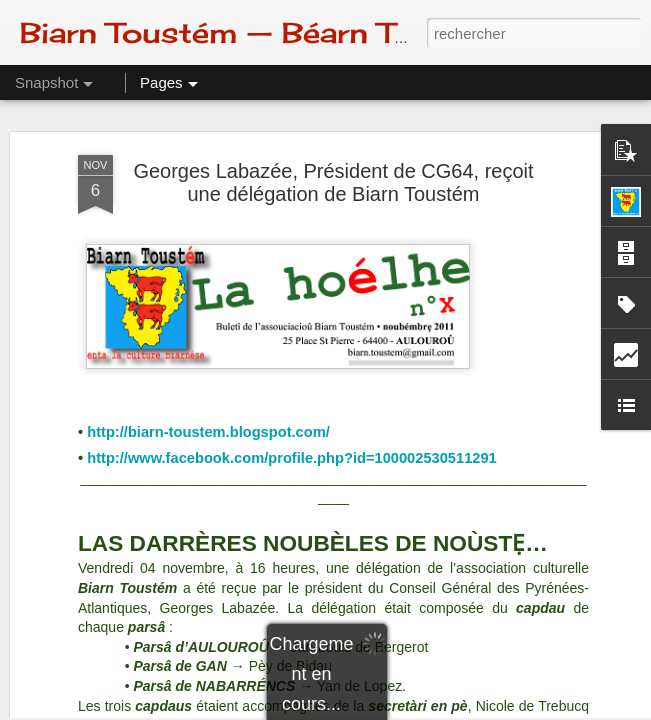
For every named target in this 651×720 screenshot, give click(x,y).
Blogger (397, 709)
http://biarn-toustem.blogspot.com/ (208, 199)
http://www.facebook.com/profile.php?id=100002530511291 (292, 225)
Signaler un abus (463, 709)
